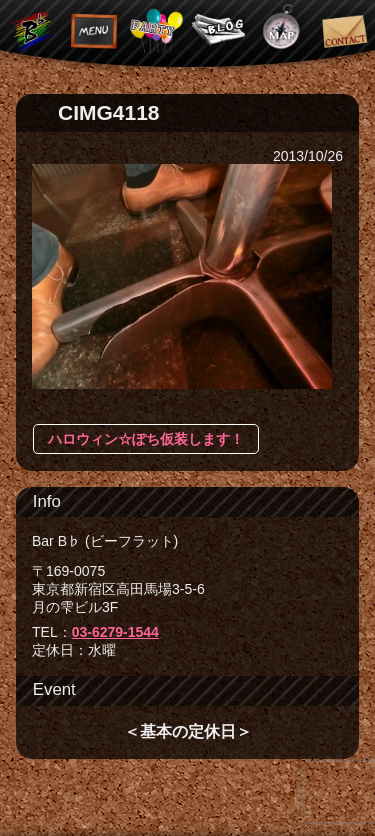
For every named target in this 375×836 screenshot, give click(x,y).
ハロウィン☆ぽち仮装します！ (146, 439)
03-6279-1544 (115, 632)
